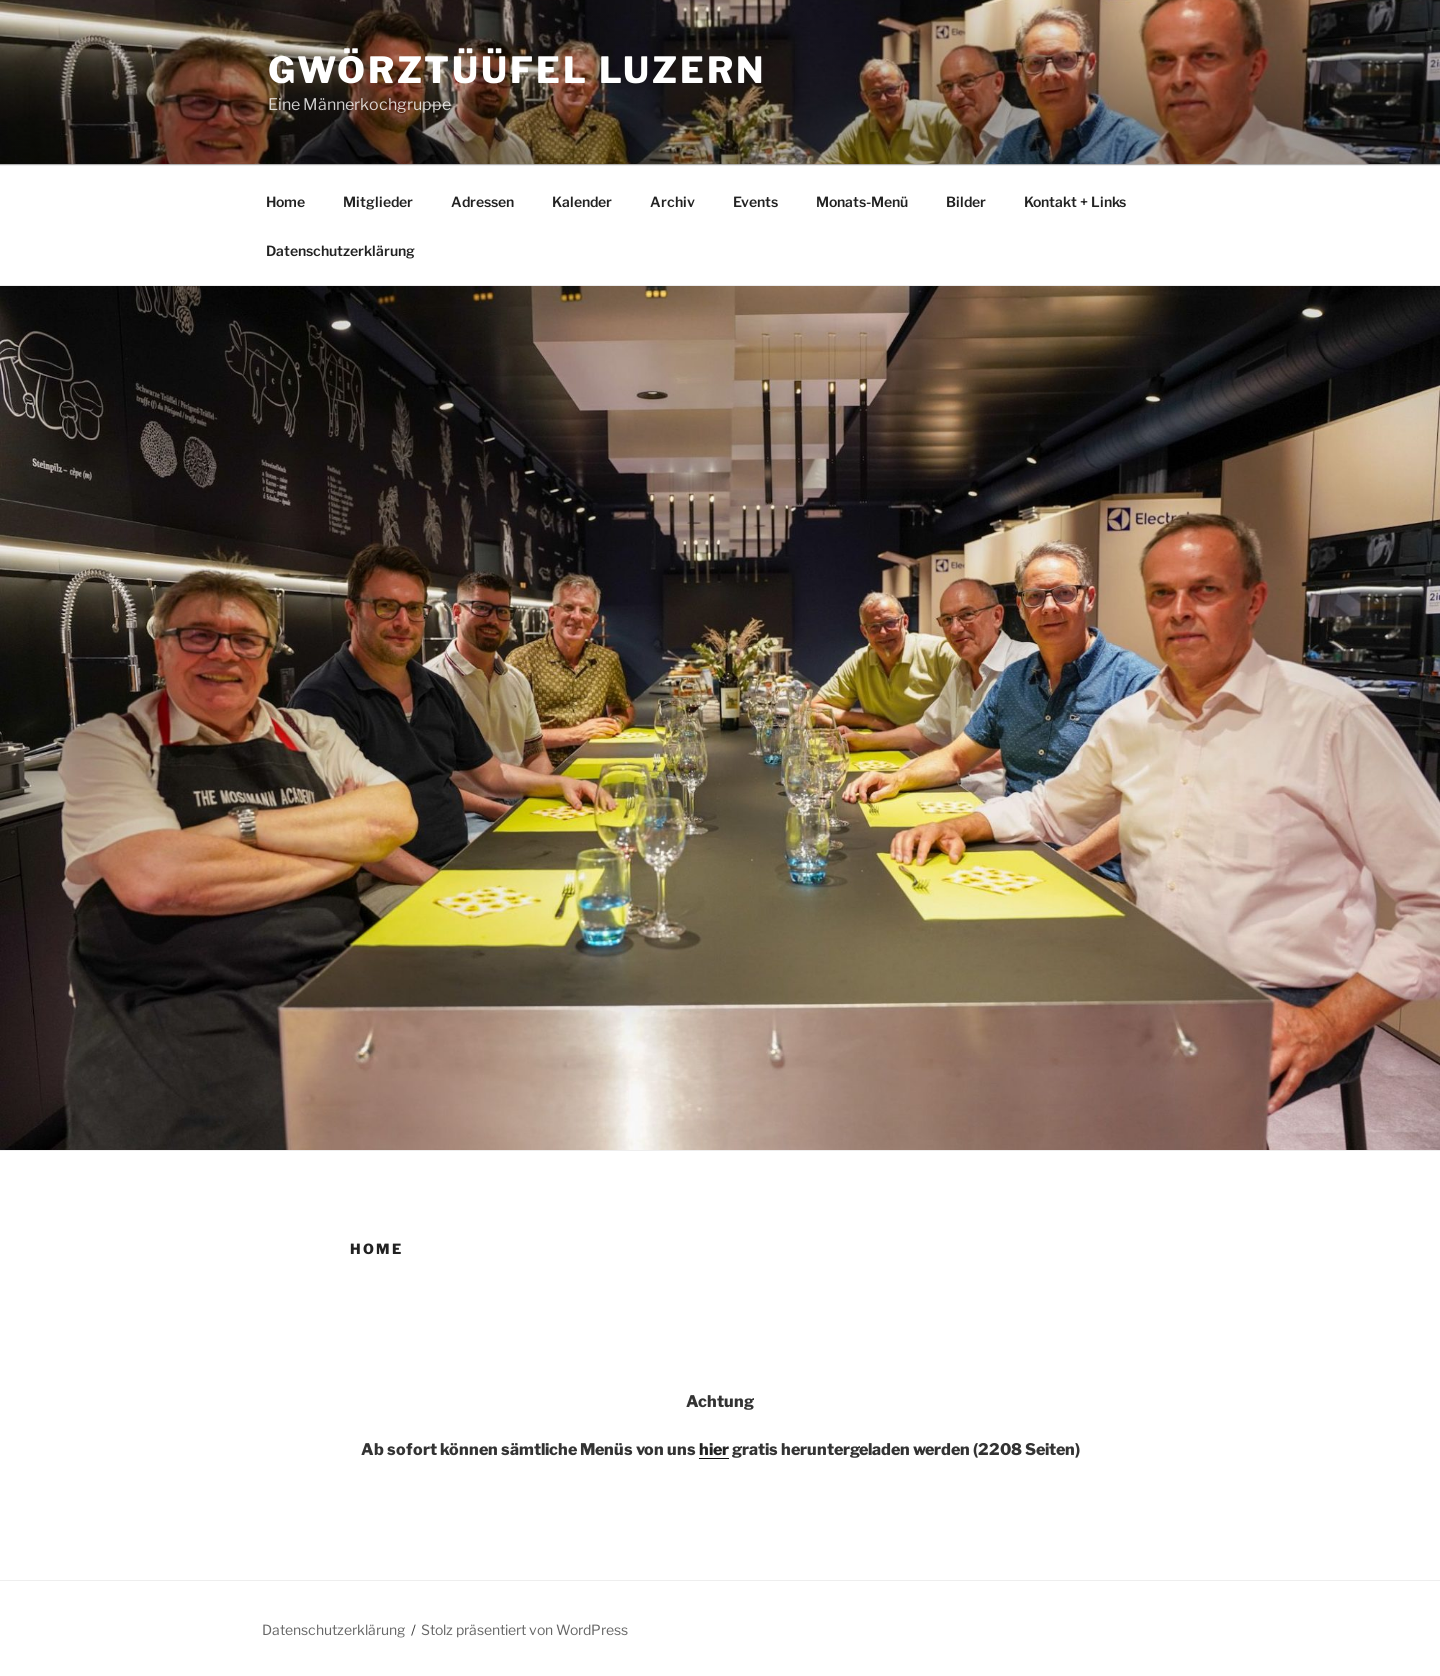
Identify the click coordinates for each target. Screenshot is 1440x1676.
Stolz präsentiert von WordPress (524, 1629)
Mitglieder (378, 201)
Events (755, 201)
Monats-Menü (862, 201)
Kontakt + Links (1075, 201)
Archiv (672, 201)
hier (714, 1449)
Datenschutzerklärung (340, 250)
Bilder (966, 201)
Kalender (582, 201)
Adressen (482, 201)
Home (285, 201)
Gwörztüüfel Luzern (517, 70)
